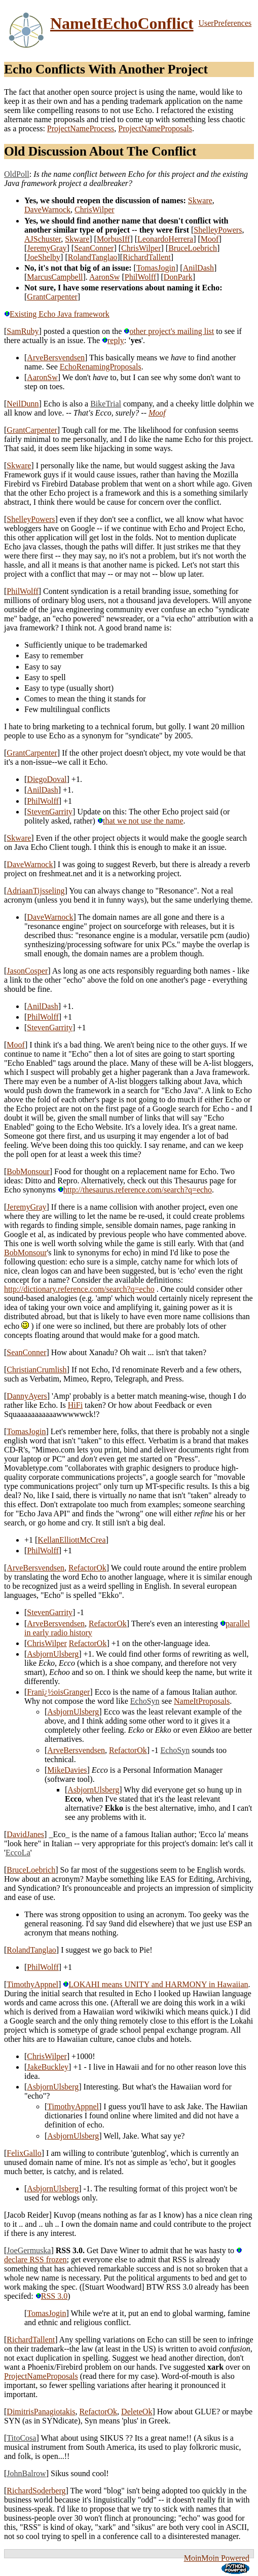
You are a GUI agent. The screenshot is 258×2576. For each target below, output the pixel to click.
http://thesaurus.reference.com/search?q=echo (135, 1189)
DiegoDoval (46, 779)
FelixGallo (24, 2153)
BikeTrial (105, 403)
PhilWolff (140, 277)
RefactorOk (87, 1567)
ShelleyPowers (218, 230)
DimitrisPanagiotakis (41, 2411)
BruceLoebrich (192, 248)
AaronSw (104, 277)
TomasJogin (155, 268)
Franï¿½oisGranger (58, 1692)
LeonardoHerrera (165, 239)
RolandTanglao (93, 257)
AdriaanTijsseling (35, 890)
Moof (210, 239)
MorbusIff (113, 239)
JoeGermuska (29, 2250)
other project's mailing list (169, 331)
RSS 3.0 (51, 2296)
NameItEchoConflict (122, 23)
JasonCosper (27, 970)
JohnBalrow (26, 2473)
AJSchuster (42, 239)
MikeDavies (67, 1770)
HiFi (75, 1405)
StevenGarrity (49, 811)
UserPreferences (224, 23)
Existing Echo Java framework (56, 314)
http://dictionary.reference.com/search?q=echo (79, 1289)
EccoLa (18, 1852)
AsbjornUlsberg (53, 1654)
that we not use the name (140, 820)
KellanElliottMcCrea (71, 1540)
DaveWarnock (47, 209)
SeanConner (94, 248)
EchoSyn (145, 1701)
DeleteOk (136, 2411)
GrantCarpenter (52, 296)
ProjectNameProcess (80, 128)
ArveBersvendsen (56, 357)
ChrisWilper (94, 209)
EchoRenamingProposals (100, 366)
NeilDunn (23, 403)
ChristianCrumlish (36, 1369)
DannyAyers (27, 1396)
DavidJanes (25, 1834)
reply (113, 340)
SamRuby (23, 331)
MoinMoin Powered (216, 2558)
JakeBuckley (47, 2067)
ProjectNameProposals (155, 128)
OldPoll (16, 174)
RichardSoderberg (36, 2490)
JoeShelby (43, 257)
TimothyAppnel (32, 1984)
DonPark (178, 277)
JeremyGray (46, 248)
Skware (200, 200)
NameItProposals (202, 1701)
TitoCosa (21, 2438)
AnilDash (198, 268)
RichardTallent (147, 257)
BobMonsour (28, 1171)
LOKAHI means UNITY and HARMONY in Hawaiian (155, 1984)
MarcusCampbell (55, 277)
